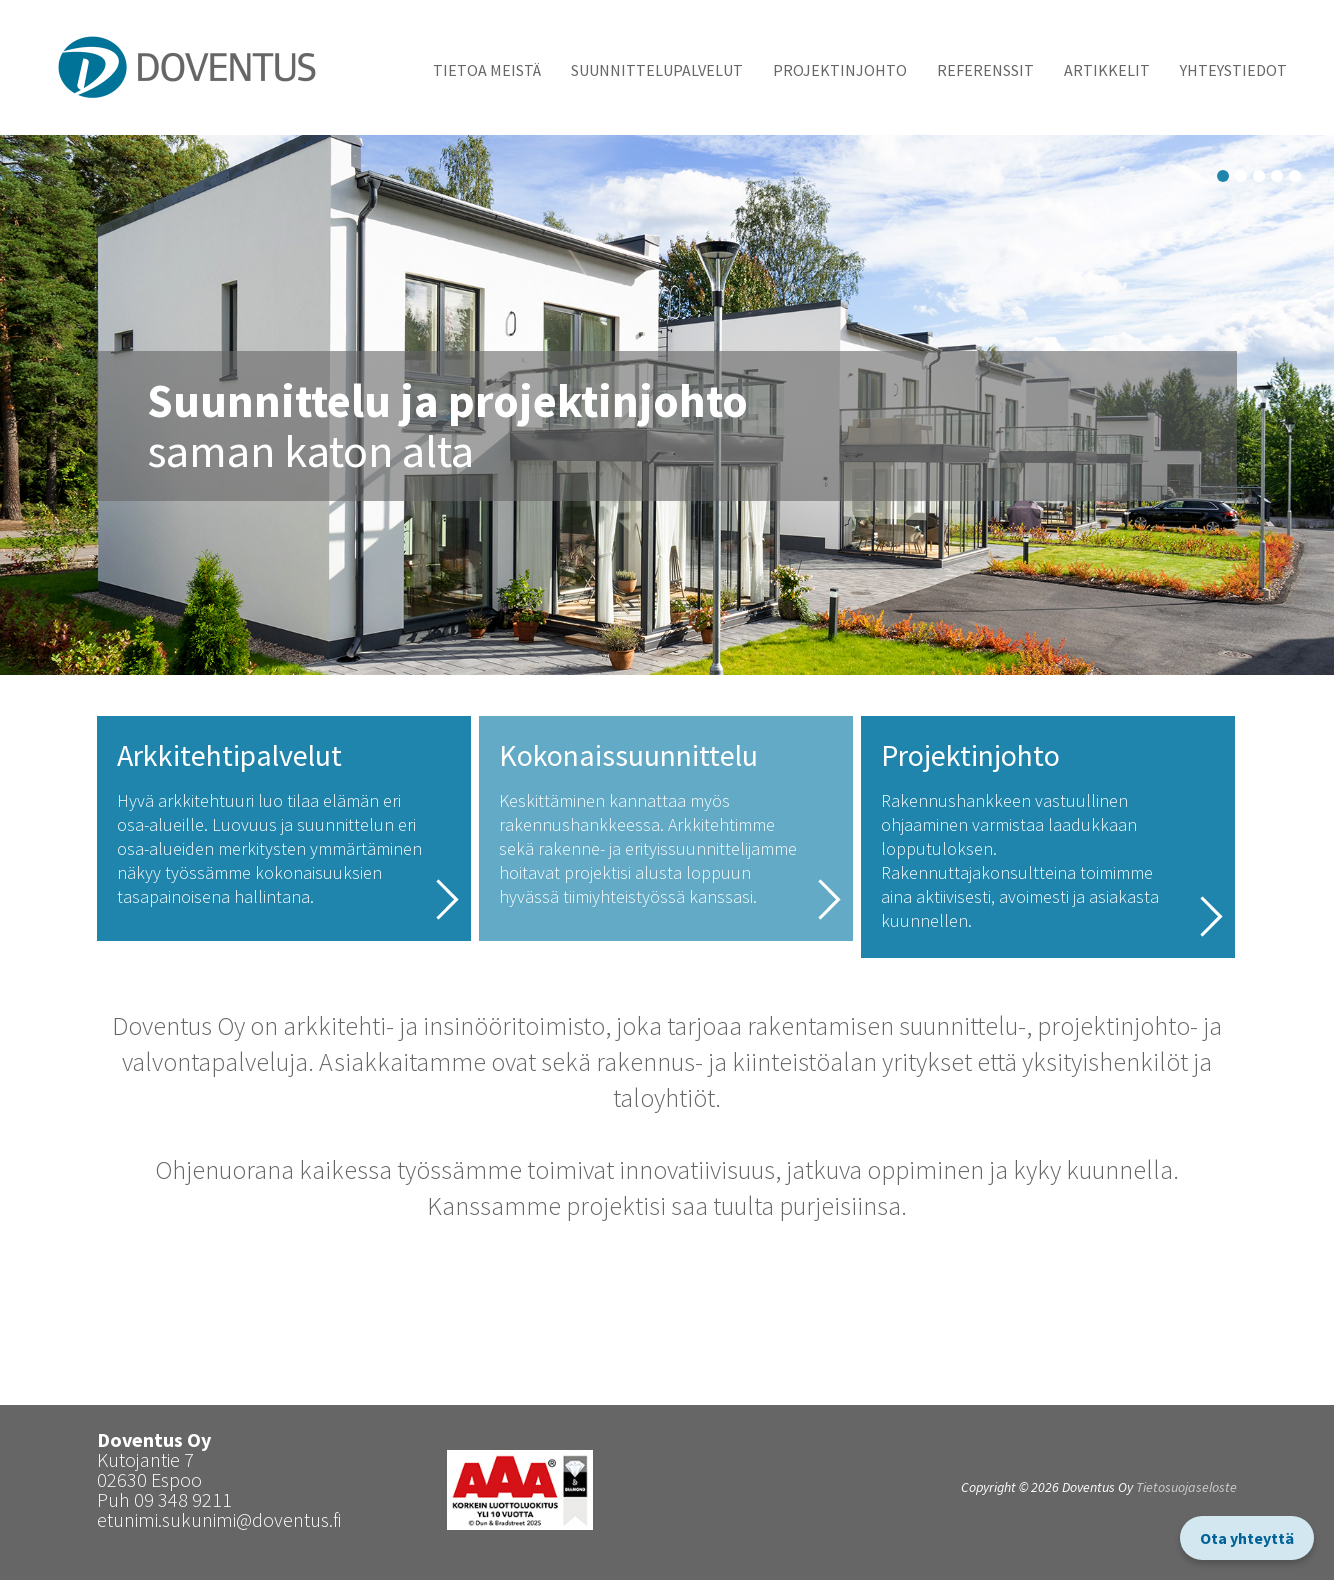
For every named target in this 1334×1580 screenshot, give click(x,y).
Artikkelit (1107, 70)
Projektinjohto (840, 70)
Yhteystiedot (1233, 70)
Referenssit (985, 70)
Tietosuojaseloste (1186, 1487)
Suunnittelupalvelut (657, 70)
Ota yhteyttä (1247, 1538)
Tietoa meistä (487, 70)
